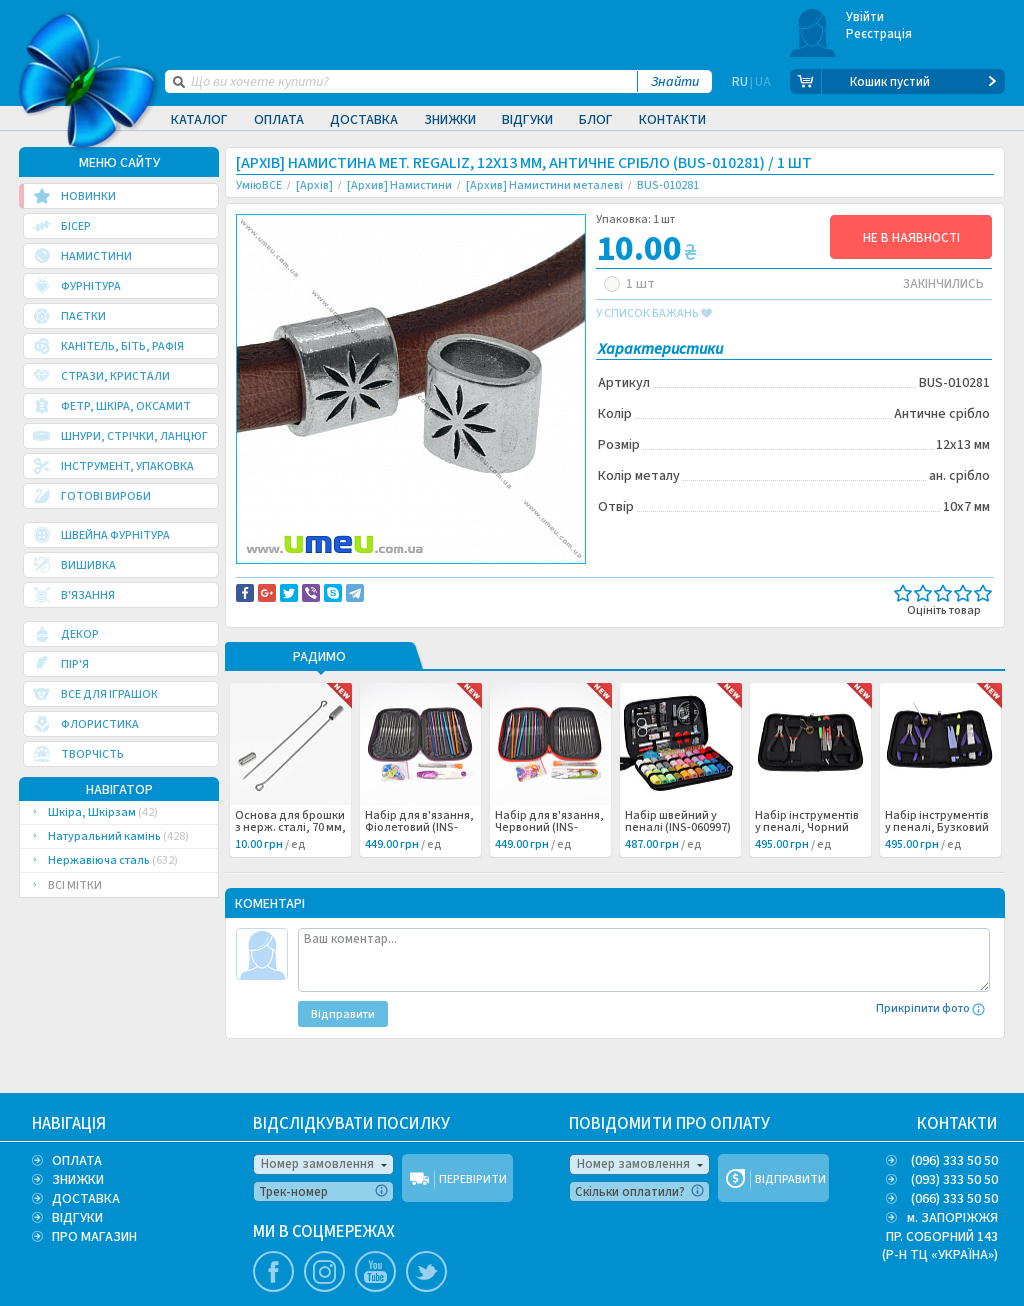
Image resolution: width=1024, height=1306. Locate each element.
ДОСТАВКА (86, 1199)
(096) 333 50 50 (954, 1161)
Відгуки (527, 120)
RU (740, 82)
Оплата (279, 120)
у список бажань (654, 314)
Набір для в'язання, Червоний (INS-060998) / (549, 856)
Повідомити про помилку (483, 581)
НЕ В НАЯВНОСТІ (911, 238)
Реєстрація (879, 34)
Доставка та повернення (321, 581)
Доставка (364, 120)
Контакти (672, 120)
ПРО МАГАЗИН (94, 1237)
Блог (596, 120)
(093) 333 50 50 (954, 1180)
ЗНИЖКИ (78, 1180)
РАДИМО (319, 686)
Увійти (865, 17)
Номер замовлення (317, 1164)
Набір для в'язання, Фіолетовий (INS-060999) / (419, 856)
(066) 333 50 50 (954, 1199)
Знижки (450, 120)
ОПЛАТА (77, 1161)
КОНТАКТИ (957, 1124)
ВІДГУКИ (77, 1218)
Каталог (199, 120)
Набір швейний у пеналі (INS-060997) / (678, 856)
